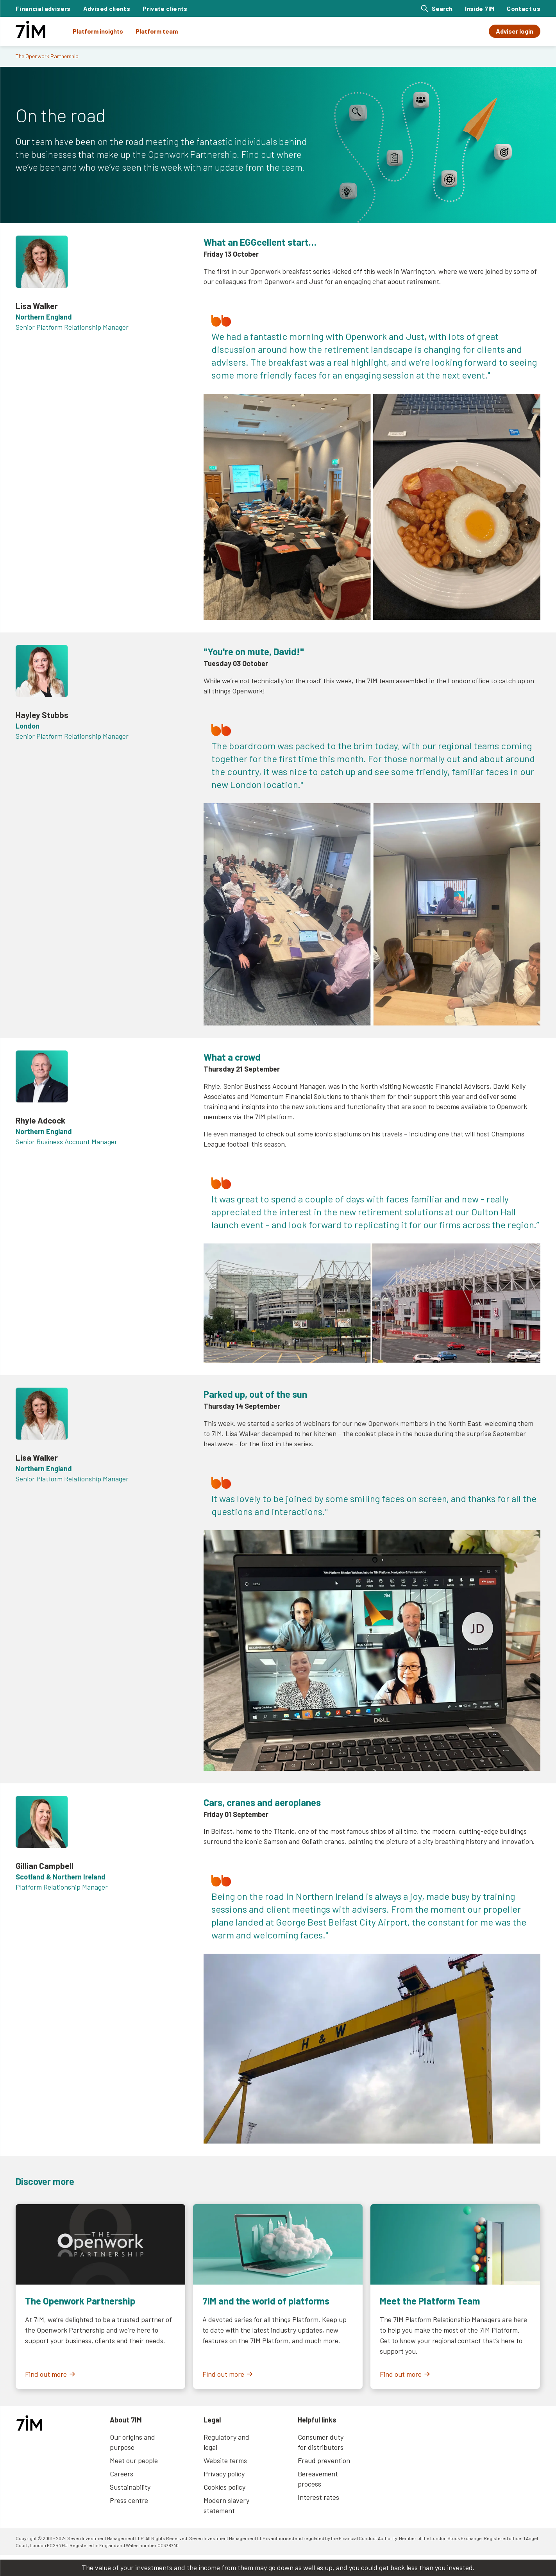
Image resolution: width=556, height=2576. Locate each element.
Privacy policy (224, 2473)
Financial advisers (43, 8)
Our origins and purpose (132, 2442)
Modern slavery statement (226, 2505)
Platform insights (98, 31)
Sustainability (130, 2487)
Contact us (523, 8)
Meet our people (134, 2460)
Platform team (157, 31)
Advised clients (107, 8)
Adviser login (514, 31)
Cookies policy (224, 2487)
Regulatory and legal (226, 2442)
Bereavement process (318, 2478)
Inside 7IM (480, 8)
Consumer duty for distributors (320, 2442)
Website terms (225, 2460)
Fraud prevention (324, 2460)
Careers (121, 2473)
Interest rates (318, 2497)
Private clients (165, 8)
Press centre (129, 2500)
